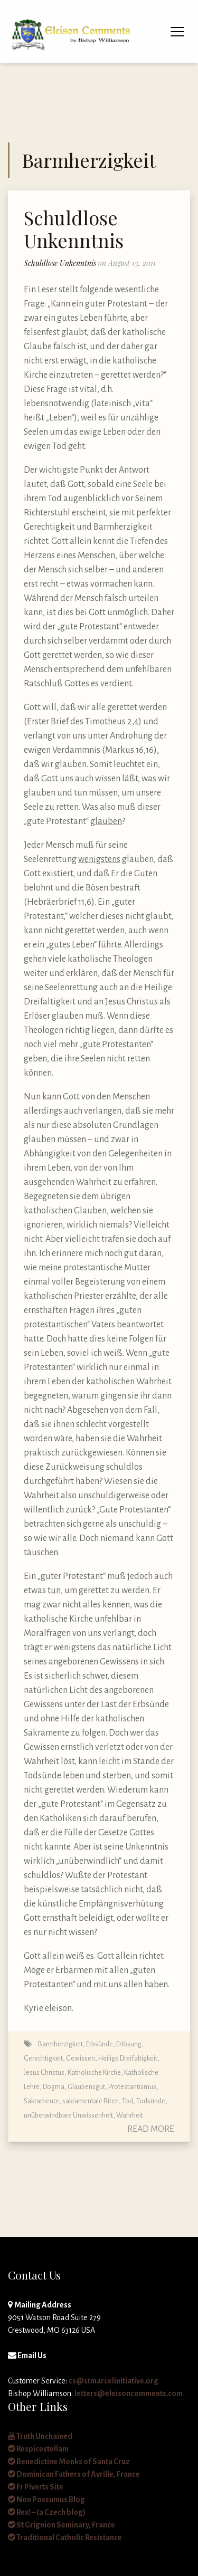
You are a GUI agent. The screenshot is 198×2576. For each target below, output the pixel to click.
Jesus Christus (44, 2072)
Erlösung (129, 2044)
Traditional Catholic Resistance (65, 2537)
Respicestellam (38, 2449)
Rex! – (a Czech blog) (47, 2512)
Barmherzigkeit (60, 2044)
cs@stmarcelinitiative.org (113, 2381)
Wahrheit (129, 2115)
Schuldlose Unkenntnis (74, 229)
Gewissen (80, 2058)
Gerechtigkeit (43, 2058)
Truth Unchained (40, 2436)
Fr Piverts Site (35, 2487)
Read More (150, 2129)
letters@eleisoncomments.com (128, 2393)
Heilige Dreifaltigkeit (127, 2058)
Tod (127, 2101)
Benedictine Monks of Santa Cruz (69, 2461)
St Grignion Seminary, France (61, 2525)
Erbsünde (99, 2044)
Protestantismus (132, 2087)
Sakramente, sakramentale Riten (71, 2101)
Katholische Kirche (94, 2072)
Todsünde (150, 2101)
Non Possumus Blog (46, 2499)
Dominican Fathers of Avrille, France (74, 2474)
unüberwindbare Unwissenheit (68, 2115)
